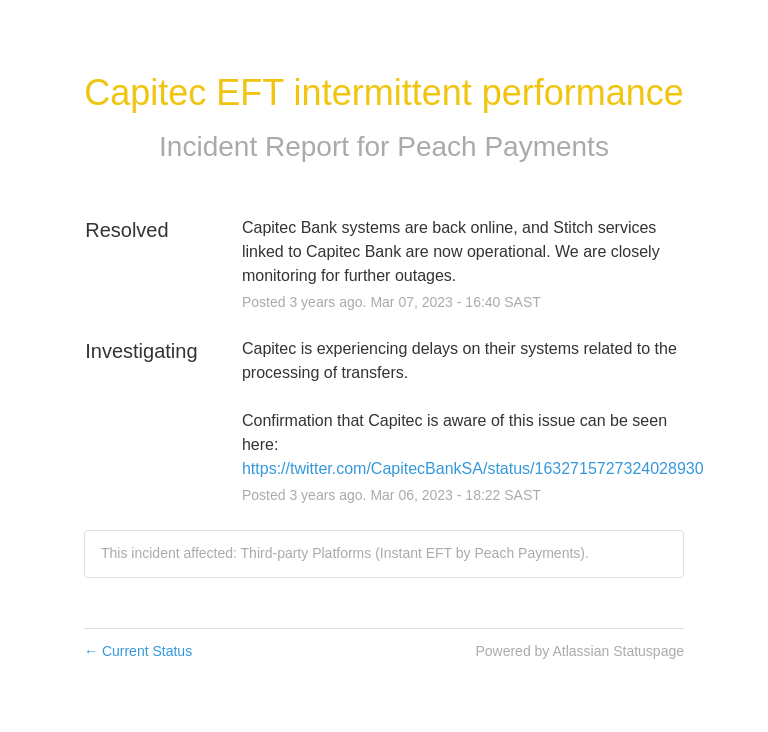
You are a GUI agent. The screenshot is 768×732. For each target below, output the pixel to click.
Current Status (138, 651)
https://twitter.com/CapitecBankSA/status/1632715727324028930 (473, 468)
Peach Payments (503, 146)
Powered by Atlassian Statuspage (579, 651)
